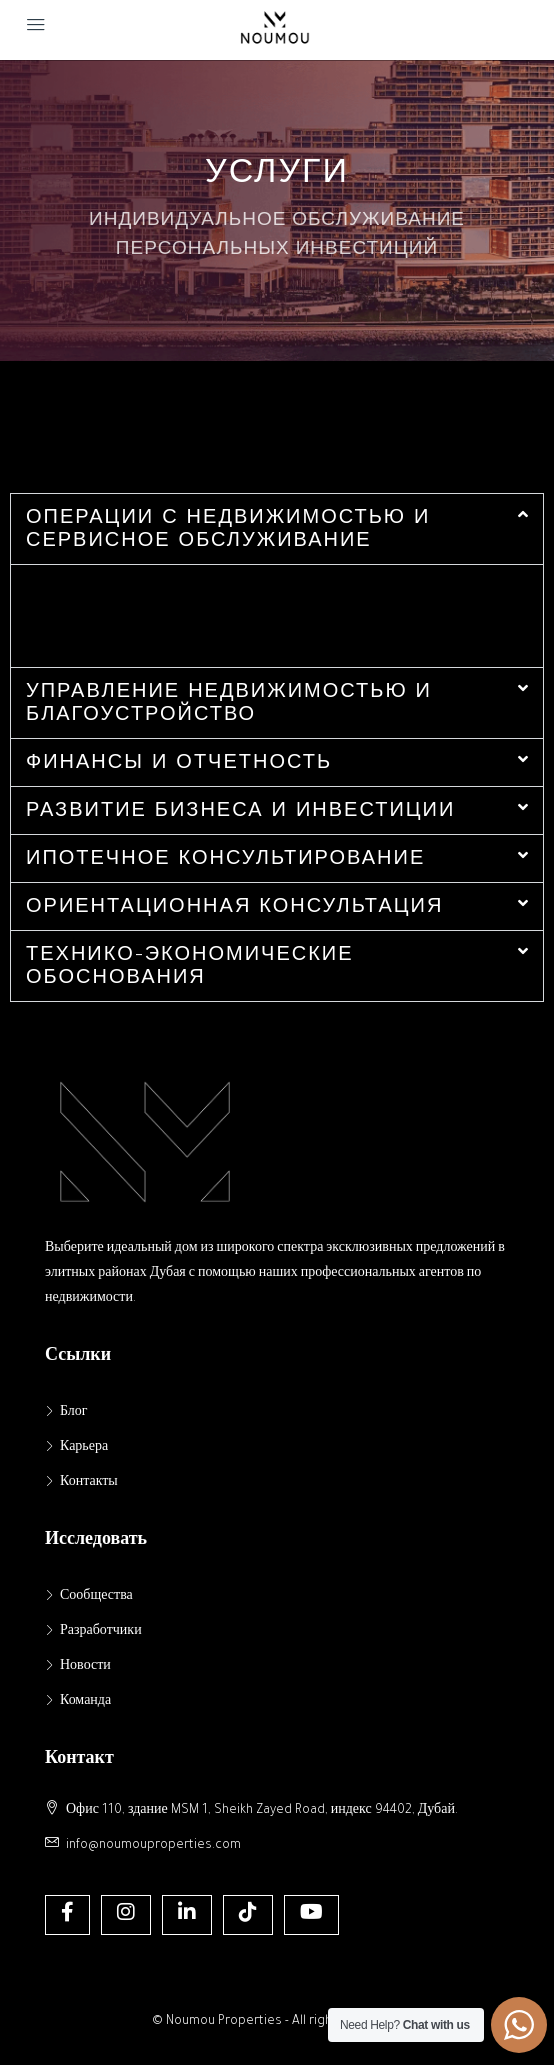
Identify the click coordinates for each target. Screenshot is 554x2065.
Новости (85, 1667)
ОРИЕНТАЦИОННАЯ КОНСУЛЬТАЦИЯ (234, 904)
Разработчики (101, 1632)
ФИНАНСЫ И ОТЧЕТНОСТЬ (179, 760)
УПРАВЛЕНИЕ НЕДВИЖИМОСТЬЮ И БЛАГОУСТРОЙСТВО (229, 701)
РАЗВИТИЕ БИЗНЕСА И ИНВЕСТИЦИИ (240, 808)
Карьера (84, 1448)
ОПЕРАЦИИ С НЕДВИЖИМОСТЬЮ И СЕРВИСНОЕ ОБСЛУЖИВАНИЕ (228, 527)
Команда (85, 1702)
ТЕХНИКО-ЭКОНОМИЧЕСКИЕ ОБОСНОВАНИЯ (190, 964)
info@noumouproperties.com (153, 1846)
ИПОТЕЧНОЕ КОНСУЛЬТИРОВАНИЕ (225, 856)
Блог (74, 1413)
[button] (277, 529)
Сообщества (96, 1597)
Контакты (89, 1483)
